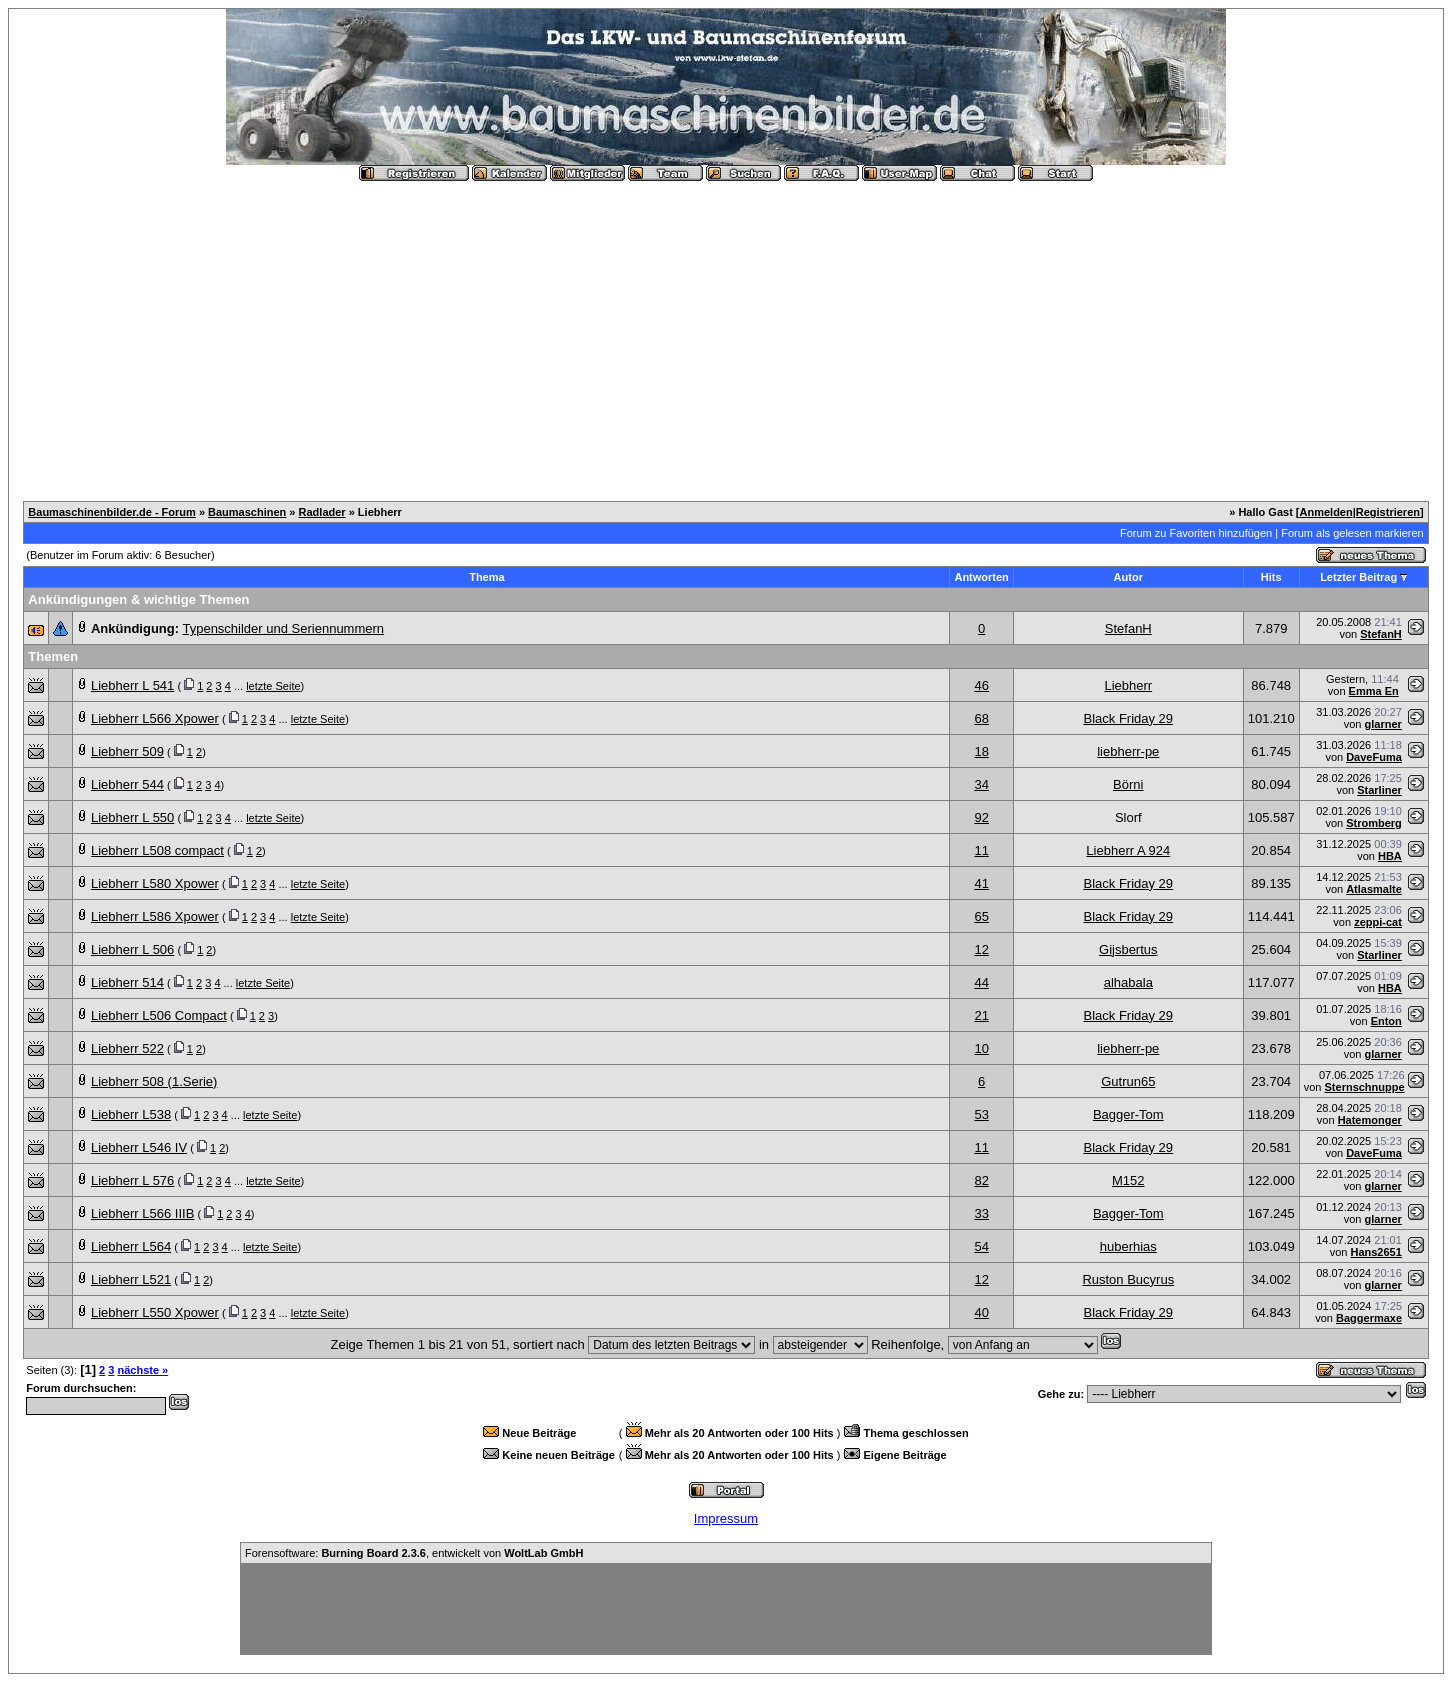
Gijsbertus (1128, 949)
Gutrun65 (1128, 1081)
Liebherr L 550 (132, 817)
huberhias (1128, 1246)
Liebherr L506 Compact (159, 1015)
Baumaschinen (247, 512)
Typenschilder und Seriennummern (283, 628)
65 (981, 916)
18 (981, 751)
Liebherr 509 (127, 751)
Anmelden (1326, 512)
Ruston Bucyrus (1128, 1279)
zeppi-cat (1378, 922)
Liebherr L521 (131, 1279)
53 (981, 1114)
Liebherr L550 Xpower (155, 1312)
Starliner (1379, 790)
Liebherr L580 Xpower (155, 883)
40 (981, 1312)
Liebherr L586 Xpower (155, 916)
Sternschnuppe (1365, 1087)
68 (981, 718)
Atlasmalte (1374, 889)
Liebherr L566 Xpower (155, 718)
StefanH (1128, 628)
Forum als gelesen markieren (1352, 533)
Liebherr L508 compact (157, 850)
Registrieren (1388, 512)
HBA (1390, 856)
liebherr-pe (1128, 751)
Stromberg (1374, 823)
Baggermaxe (1369, 1318)
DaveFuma (1374, 757)
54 (981, 1246)
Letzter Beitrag (1358, 577)
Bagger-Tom (1128, 1114)
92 (981, 817)
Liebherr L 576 (132, 1180)
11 (981, 850)
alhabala (1128, 982)
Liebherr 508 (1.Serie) (154, 1081)
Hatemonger (1370, 1120)
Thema (486, 577)
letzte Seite (273, 686)
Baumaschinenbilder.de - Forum (111, 512)
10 (981, 1048)
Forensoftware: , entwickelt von (414, 1553)
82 (981, 1180)
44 (981, 982)
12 (981, 949)
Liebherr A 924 (1128, 850)
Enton (1386, 1021)
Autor (1128, 577)
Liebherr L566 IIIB (142, 1213)
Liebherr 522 (127, 1048)
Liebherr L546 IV (139, 1147)
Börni (1128, 784)
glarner (1383, 724)
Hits (1271, 577)
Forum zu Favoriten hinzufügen (1196, 533)
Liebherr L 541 (132, 685)
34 (981, 784)
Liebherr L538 (131, 1114)
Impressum (726, 1518)
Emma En (1374, 691)
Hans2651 (1375, 1252)
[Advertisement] (726, 333)
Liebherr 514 (127, 982)
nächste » (142, 1370)
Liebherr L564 (131, 1246)
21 (981, 1015)
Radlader (322, 512)
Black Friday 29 (1128, 718)
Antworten (981, 577)
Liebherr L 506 (132, 949)
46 (981, 685)
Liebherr (1128, 685)
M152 (1128, 1180)
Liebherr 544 (127, 784)
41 (981, 883)
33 (981, 1213)
